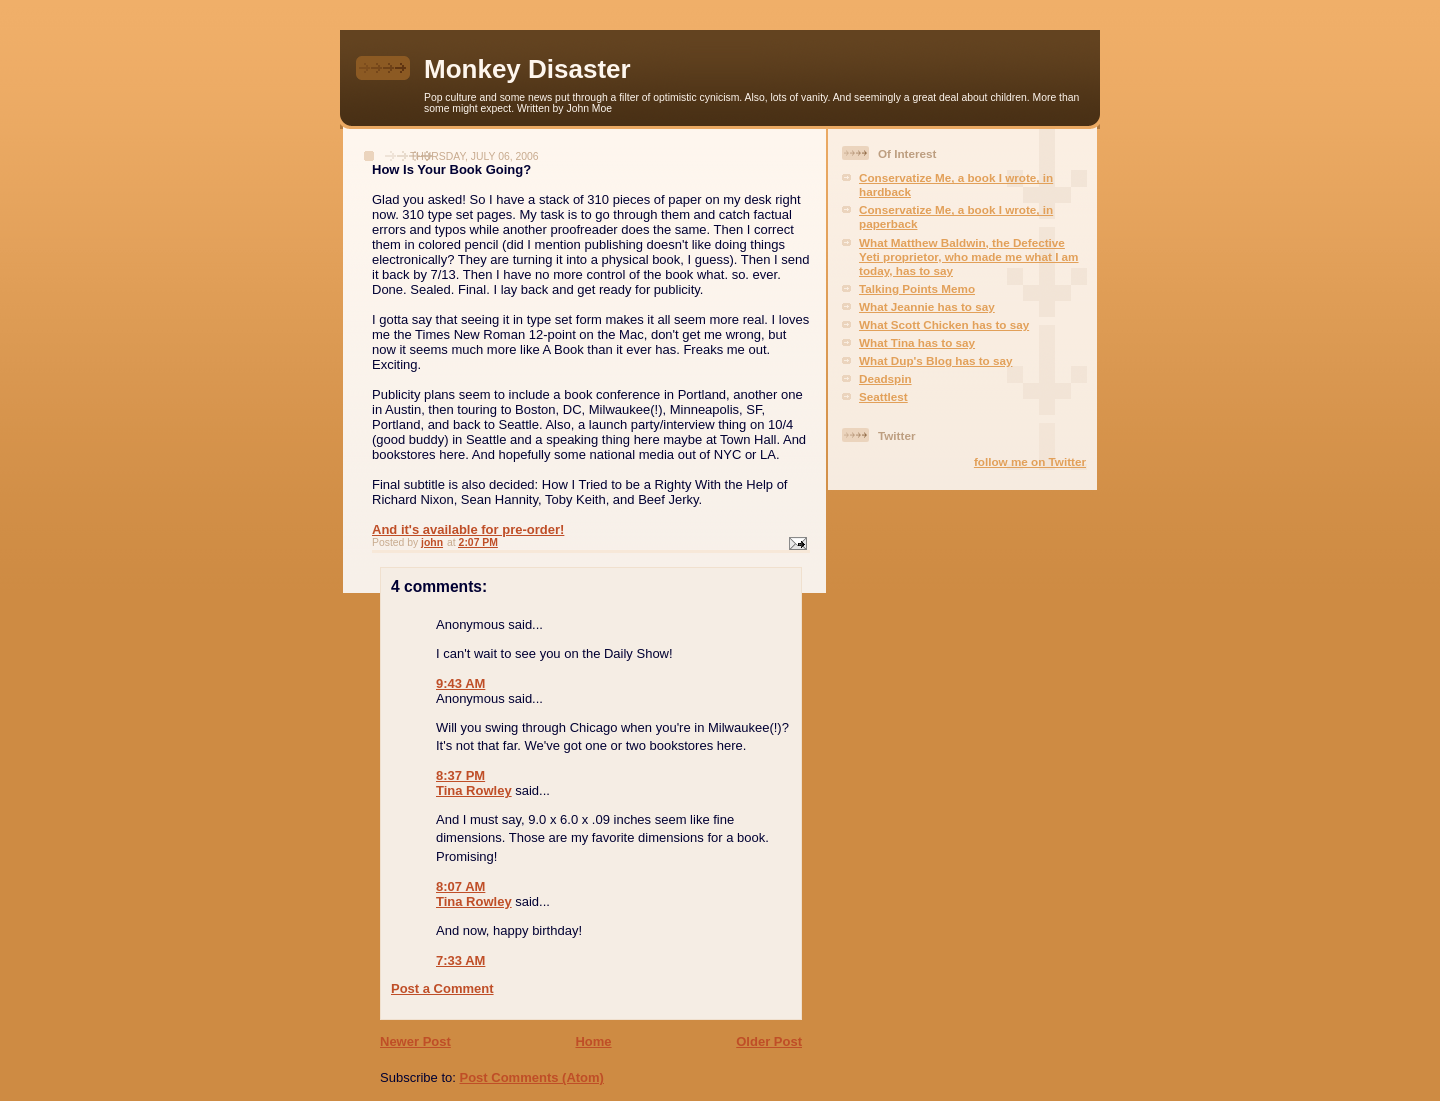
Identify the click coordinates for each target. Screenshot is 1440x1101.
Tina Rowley (474, 790)
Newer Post (415, 1041)
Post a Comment (442, 988)
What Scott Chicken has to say (944, 324)
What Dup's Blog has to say (935, 360)
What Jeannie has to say (927, 306)
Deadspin (885, 378)
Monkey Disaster (527, 69)
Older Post (769, 1041)
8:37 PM (460, 775)
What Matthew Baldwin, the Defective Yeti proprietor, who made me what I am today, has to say (969, 256)
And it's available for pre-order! (468, 529)
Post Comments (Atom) (532, 1077)
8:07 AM (460, 886)
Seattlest (883, 396)
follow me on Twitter (1030, 461)
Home (593, 1041)
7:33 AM (460, 960)
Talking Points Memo (917, 288)
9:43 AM (460, 683)
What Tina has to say (917, 342)
